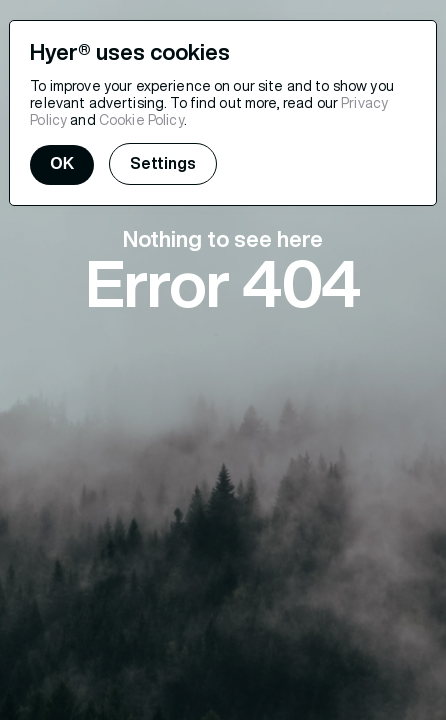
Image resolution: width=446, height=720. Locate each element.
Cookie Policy (141, 120)
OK (62, 163)
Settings (163, 163)
